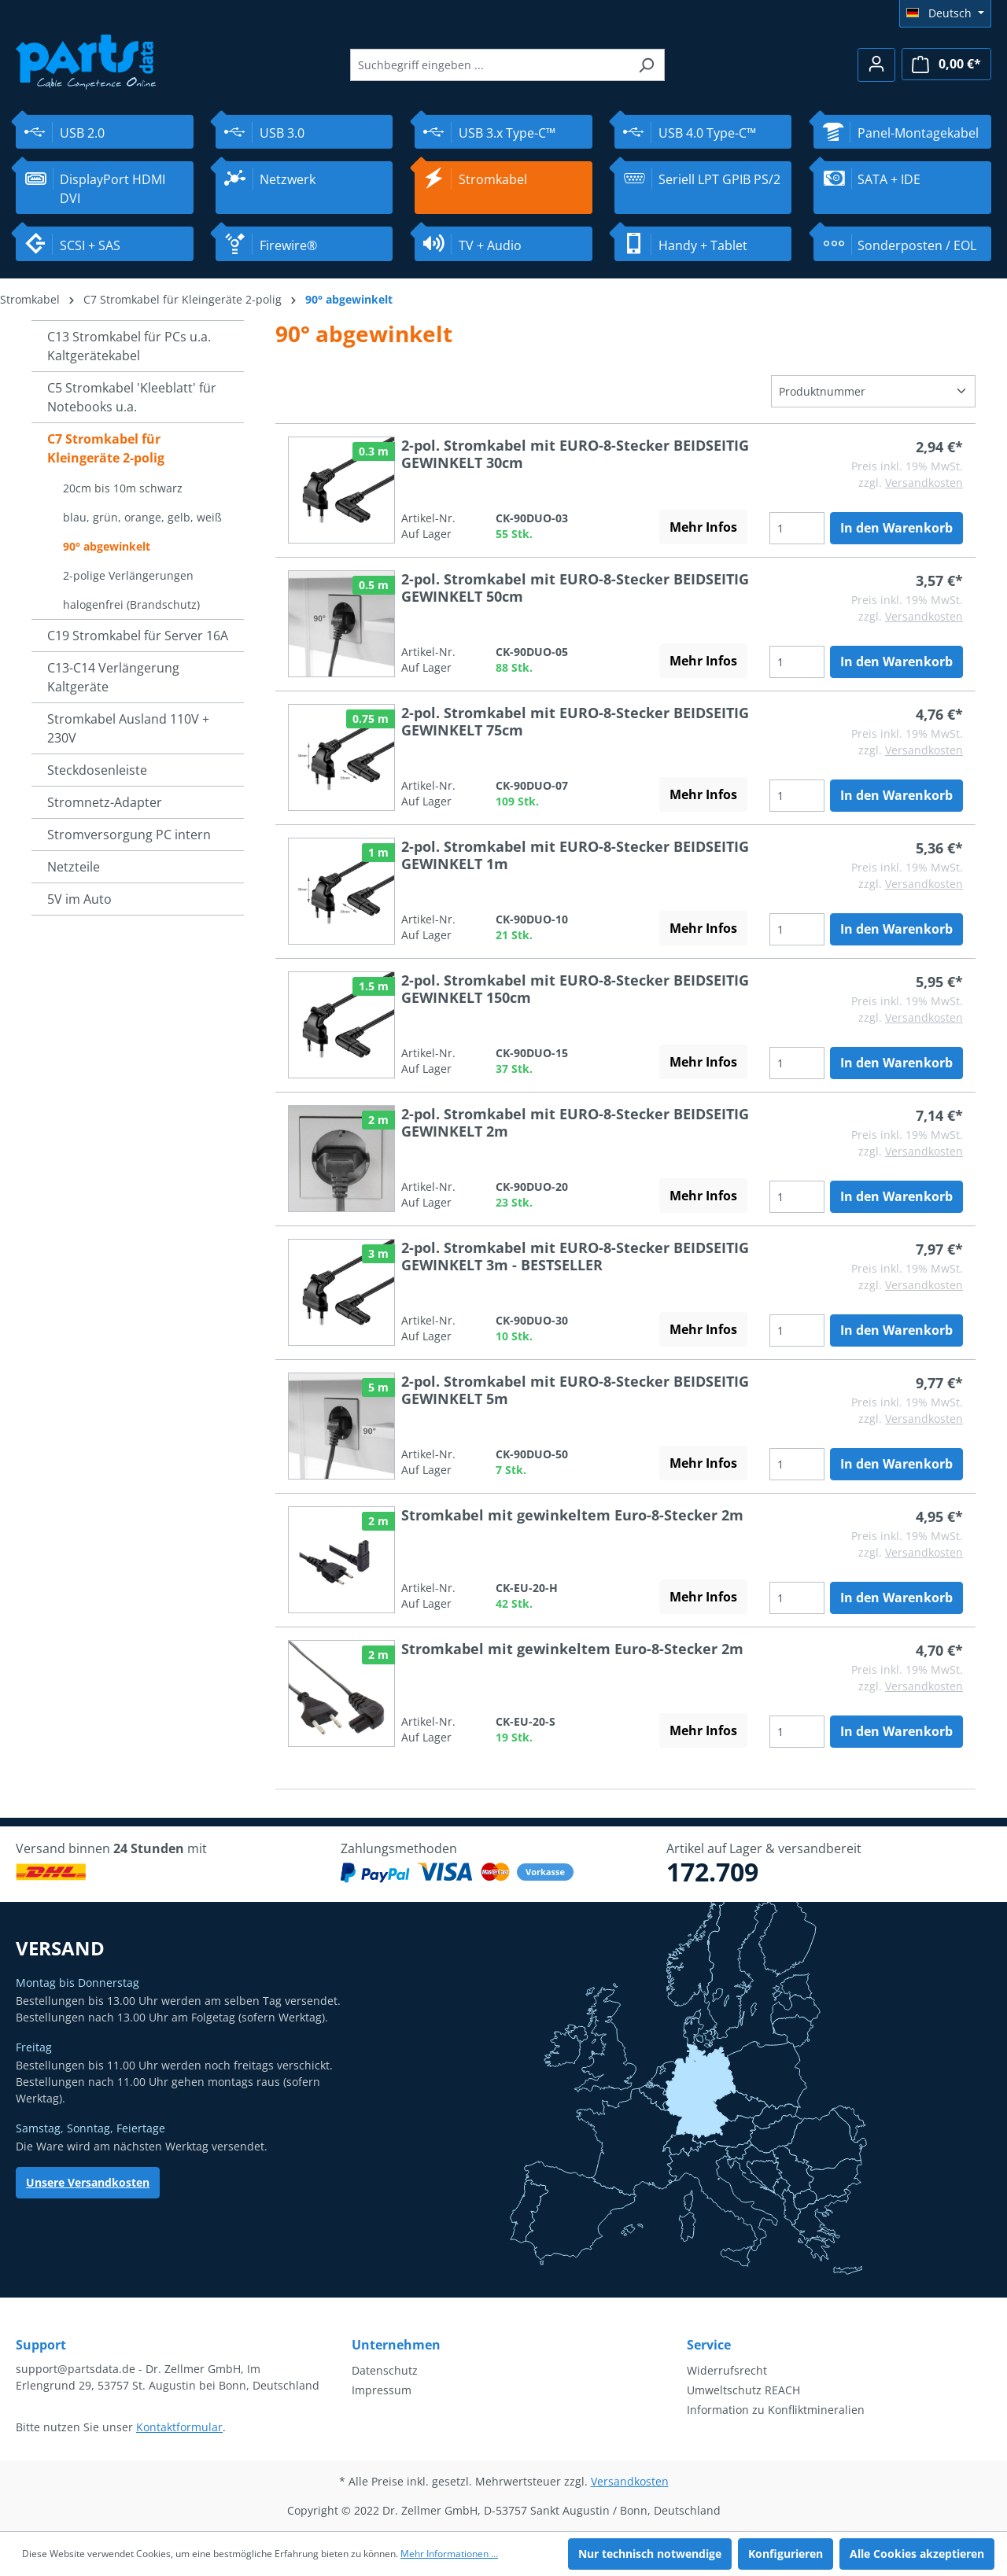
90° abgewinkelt (106, 546)
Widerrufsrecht (727, 2370)
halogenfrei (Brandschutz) (131, 604)
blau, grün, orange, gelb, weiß (142, 517)
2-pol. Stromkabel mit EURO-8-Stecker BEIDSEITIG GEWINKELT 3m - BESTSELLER (575, 1256)
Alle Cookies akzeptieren (917, 2553)
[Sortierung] (873, 391)
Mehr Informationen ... (449, 2553)
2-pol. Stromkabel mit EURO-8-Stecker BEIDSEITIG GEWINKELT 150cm (575, 988)
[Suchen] (646, 65)
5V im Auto (79, 899)
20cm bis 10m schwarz (123, 488)
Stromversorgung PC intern (129, 834)
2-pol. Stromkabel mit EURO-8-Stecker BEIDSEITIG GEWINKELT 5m (575, 1390)
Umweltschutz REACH (743, 2390)
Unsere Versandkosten (87, 2182)
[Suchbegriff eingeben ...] (489, 65)
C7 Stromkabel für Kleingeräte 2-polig (105, 448)
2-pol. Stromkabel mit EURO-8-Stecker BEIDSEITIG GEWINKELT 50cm (575, 587)
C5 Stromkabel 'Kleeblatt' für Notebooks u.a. (131, 397)
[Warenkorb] (946, 64)
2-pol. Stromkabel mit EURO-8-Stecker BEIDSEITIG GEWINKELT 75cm (575, 721)
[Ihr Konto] (876, 65)
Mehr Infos (703, 527)
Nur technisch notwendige (649, 2553)
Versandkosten (924, 482)
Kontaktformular (179, 2426)
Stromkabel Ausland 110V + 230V (128, 728)
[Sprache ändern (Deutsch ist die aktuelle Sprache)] (945, 13)
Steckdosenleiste (97, 770)
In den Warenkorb (896, 527)
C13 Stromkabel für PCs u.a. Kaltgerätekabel (129, 346)
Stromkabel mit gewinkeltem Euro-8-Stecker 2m (572, 1515)
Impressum (381, 2390)
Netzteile (73, 866)
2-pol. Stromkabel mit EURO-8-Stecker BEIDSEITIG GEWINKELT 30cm (575, 454)
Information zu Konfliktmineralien (776, 2409)
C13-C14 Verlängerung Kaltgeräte (113, 677)
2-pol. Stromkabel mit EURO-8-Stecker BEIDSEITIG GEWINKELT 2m (575, 1122)
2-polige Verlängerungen (128, 575)
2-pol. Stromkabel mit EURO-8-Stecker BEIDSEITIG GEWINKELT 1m (575, 855)
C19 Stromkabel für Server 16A (137, 635)
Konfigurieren (785, 2553)
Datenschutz (385, 2370)
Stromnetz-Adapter (104, 802)
